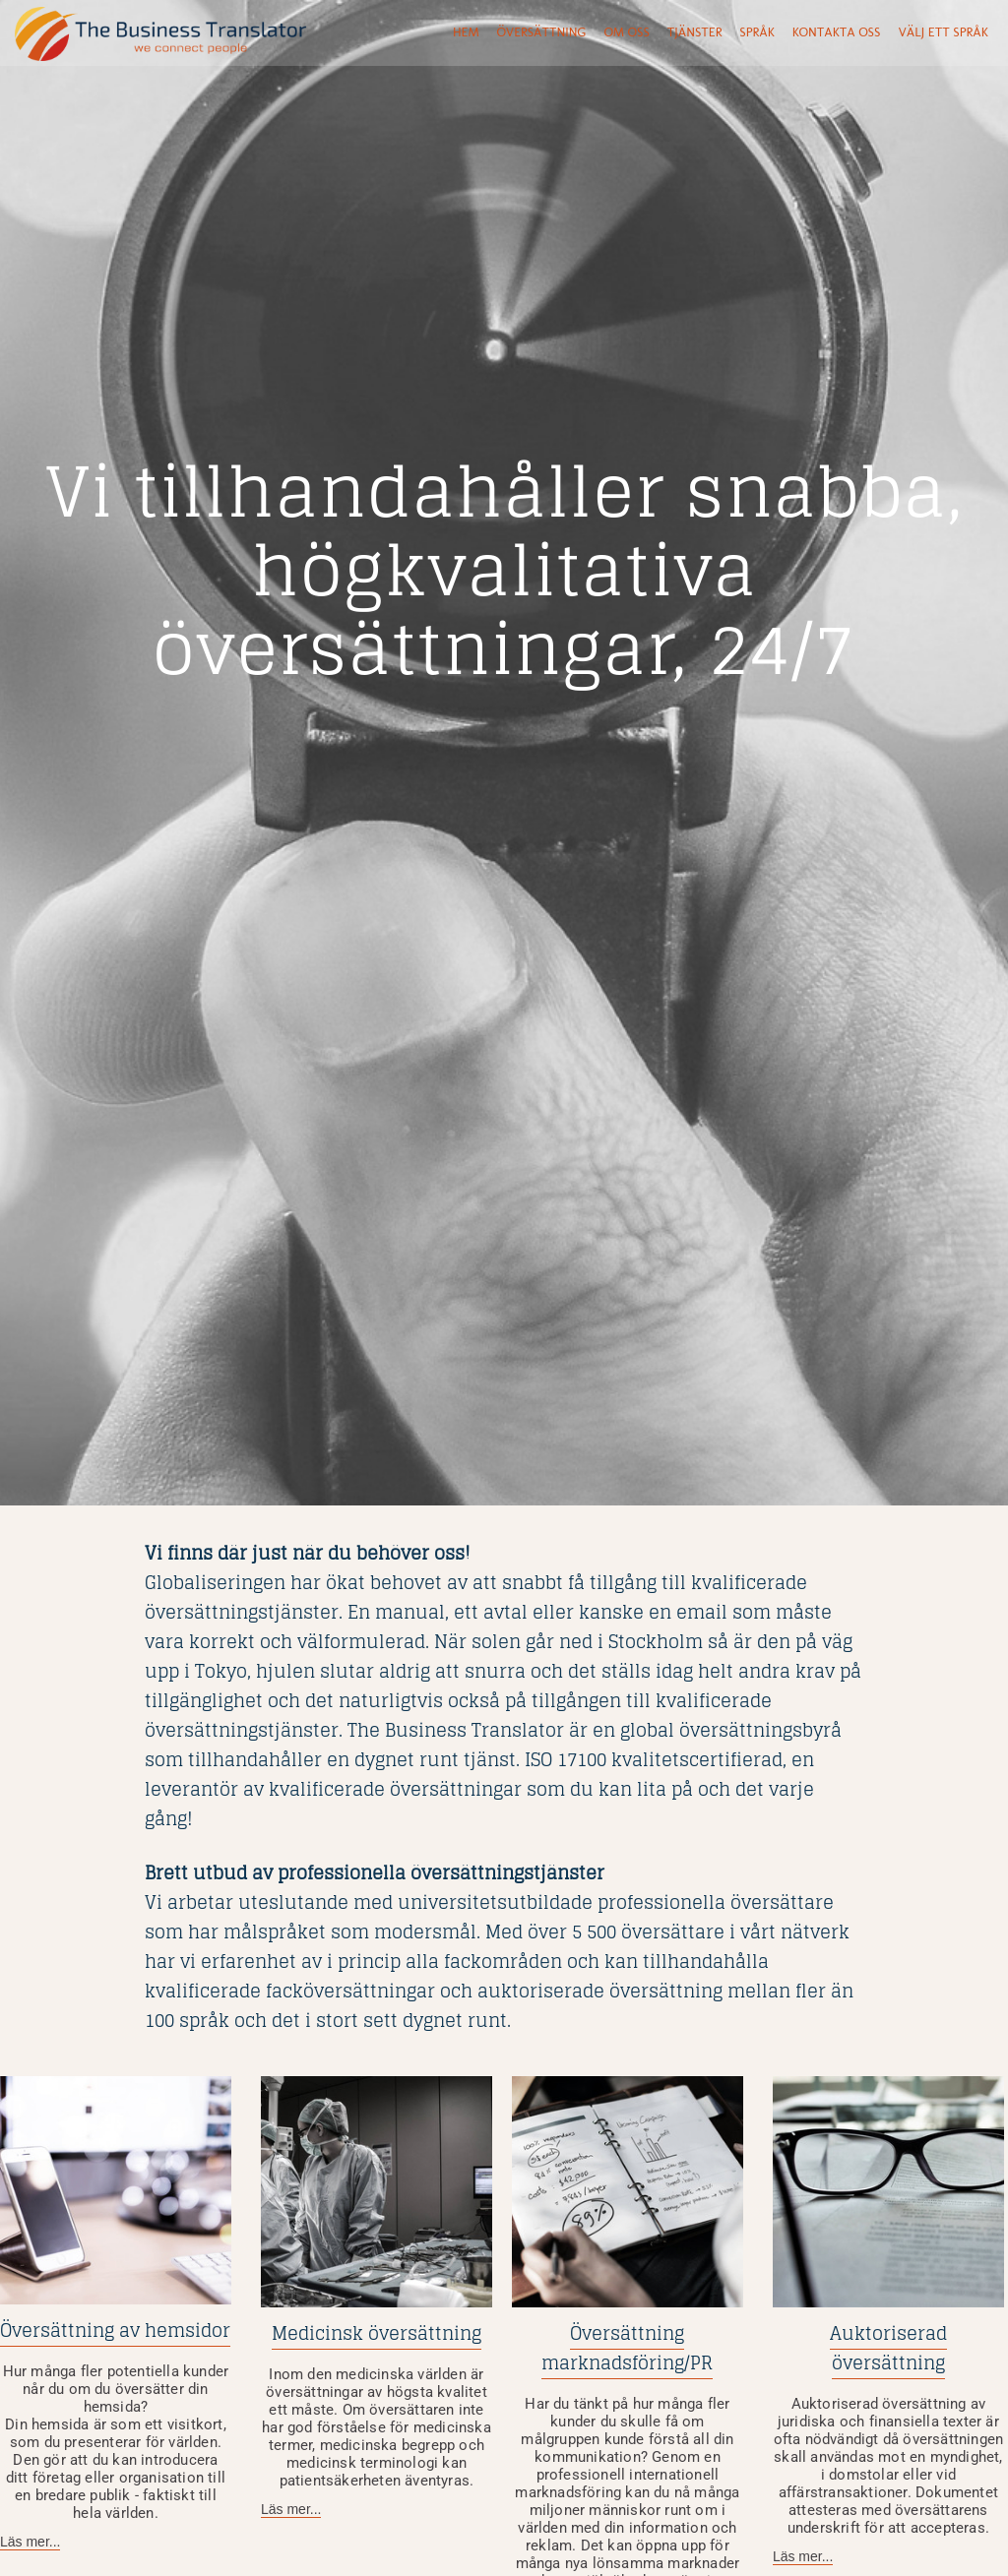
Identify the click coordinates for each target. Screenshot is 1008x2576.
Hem (466, 32)
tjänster (695, 32)
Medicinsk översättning (376, 2333)
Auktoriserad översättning (888, 2347)
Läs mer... (30, 2541)
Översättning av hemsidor (115, 2330)
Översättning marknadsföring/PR (627, 2347)
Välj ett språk (942, 32)
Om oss (627, 32)
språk (756, 32)
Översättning (542, 32)
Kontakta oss (836, 32)
